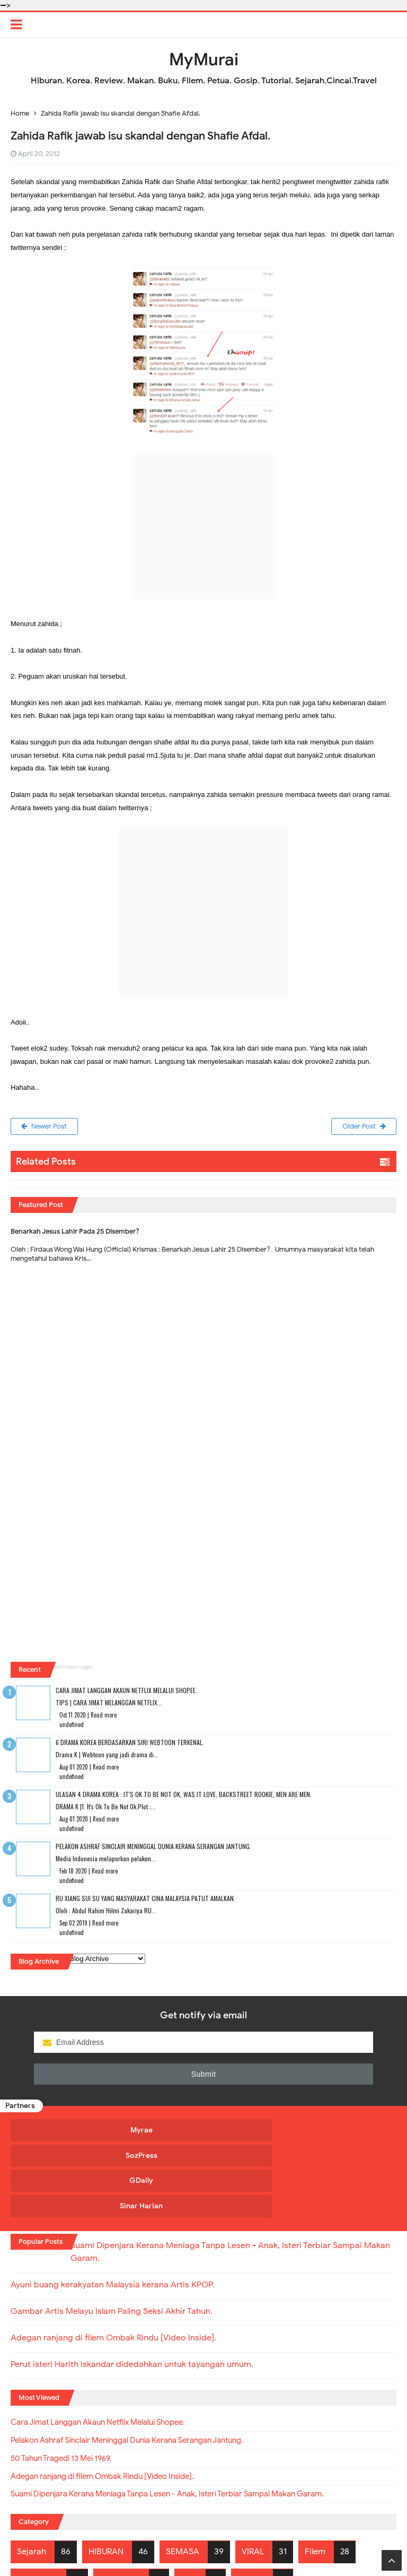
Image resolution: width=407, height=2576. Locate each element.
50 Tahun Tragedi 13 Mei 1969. (68, 2381)
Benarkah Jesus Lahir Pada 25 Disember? (75, 1232)
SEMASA (182, 2476)
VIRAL (253, 2476)
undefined (71, 1725)
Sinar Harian (349, 2131)
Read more (104, 1716)
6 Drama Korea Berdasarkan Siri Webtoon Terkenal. (130, 1743)
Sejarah (31, 2476)
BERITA (250, 2504)
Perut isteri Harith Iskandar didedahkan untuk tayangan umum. (132, 2286)
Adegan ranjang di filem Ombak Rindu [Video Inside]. (113, 2259)
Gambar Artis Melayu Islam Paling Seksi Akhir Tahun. (112, 2233)
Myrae (57, 2131)
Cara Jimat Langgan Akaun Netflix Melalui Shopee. (126, 1691)
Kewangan (37, 2504)
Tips (189, 2504)
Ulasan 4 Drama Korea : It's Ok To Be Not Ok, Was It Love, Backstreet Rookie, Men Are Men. (184, 1795)
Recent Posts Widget (70, 1668)
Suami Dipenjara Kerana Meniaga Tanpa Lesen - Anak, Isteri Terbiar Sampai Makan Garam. (186, 2419)
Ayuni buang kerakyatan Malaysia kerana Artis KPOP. (113, 2206)
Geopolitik (120, 2504)
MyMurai (203, 2546)
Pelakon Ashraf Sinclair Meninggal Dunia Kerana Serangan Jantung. (153, 1847)
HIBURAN (106, 2476)
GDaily (251, 2131)
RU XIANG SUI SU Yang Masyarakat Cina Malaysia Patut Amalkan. (145, 1899)
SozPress (154, 2131)
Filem (315, 2476)
